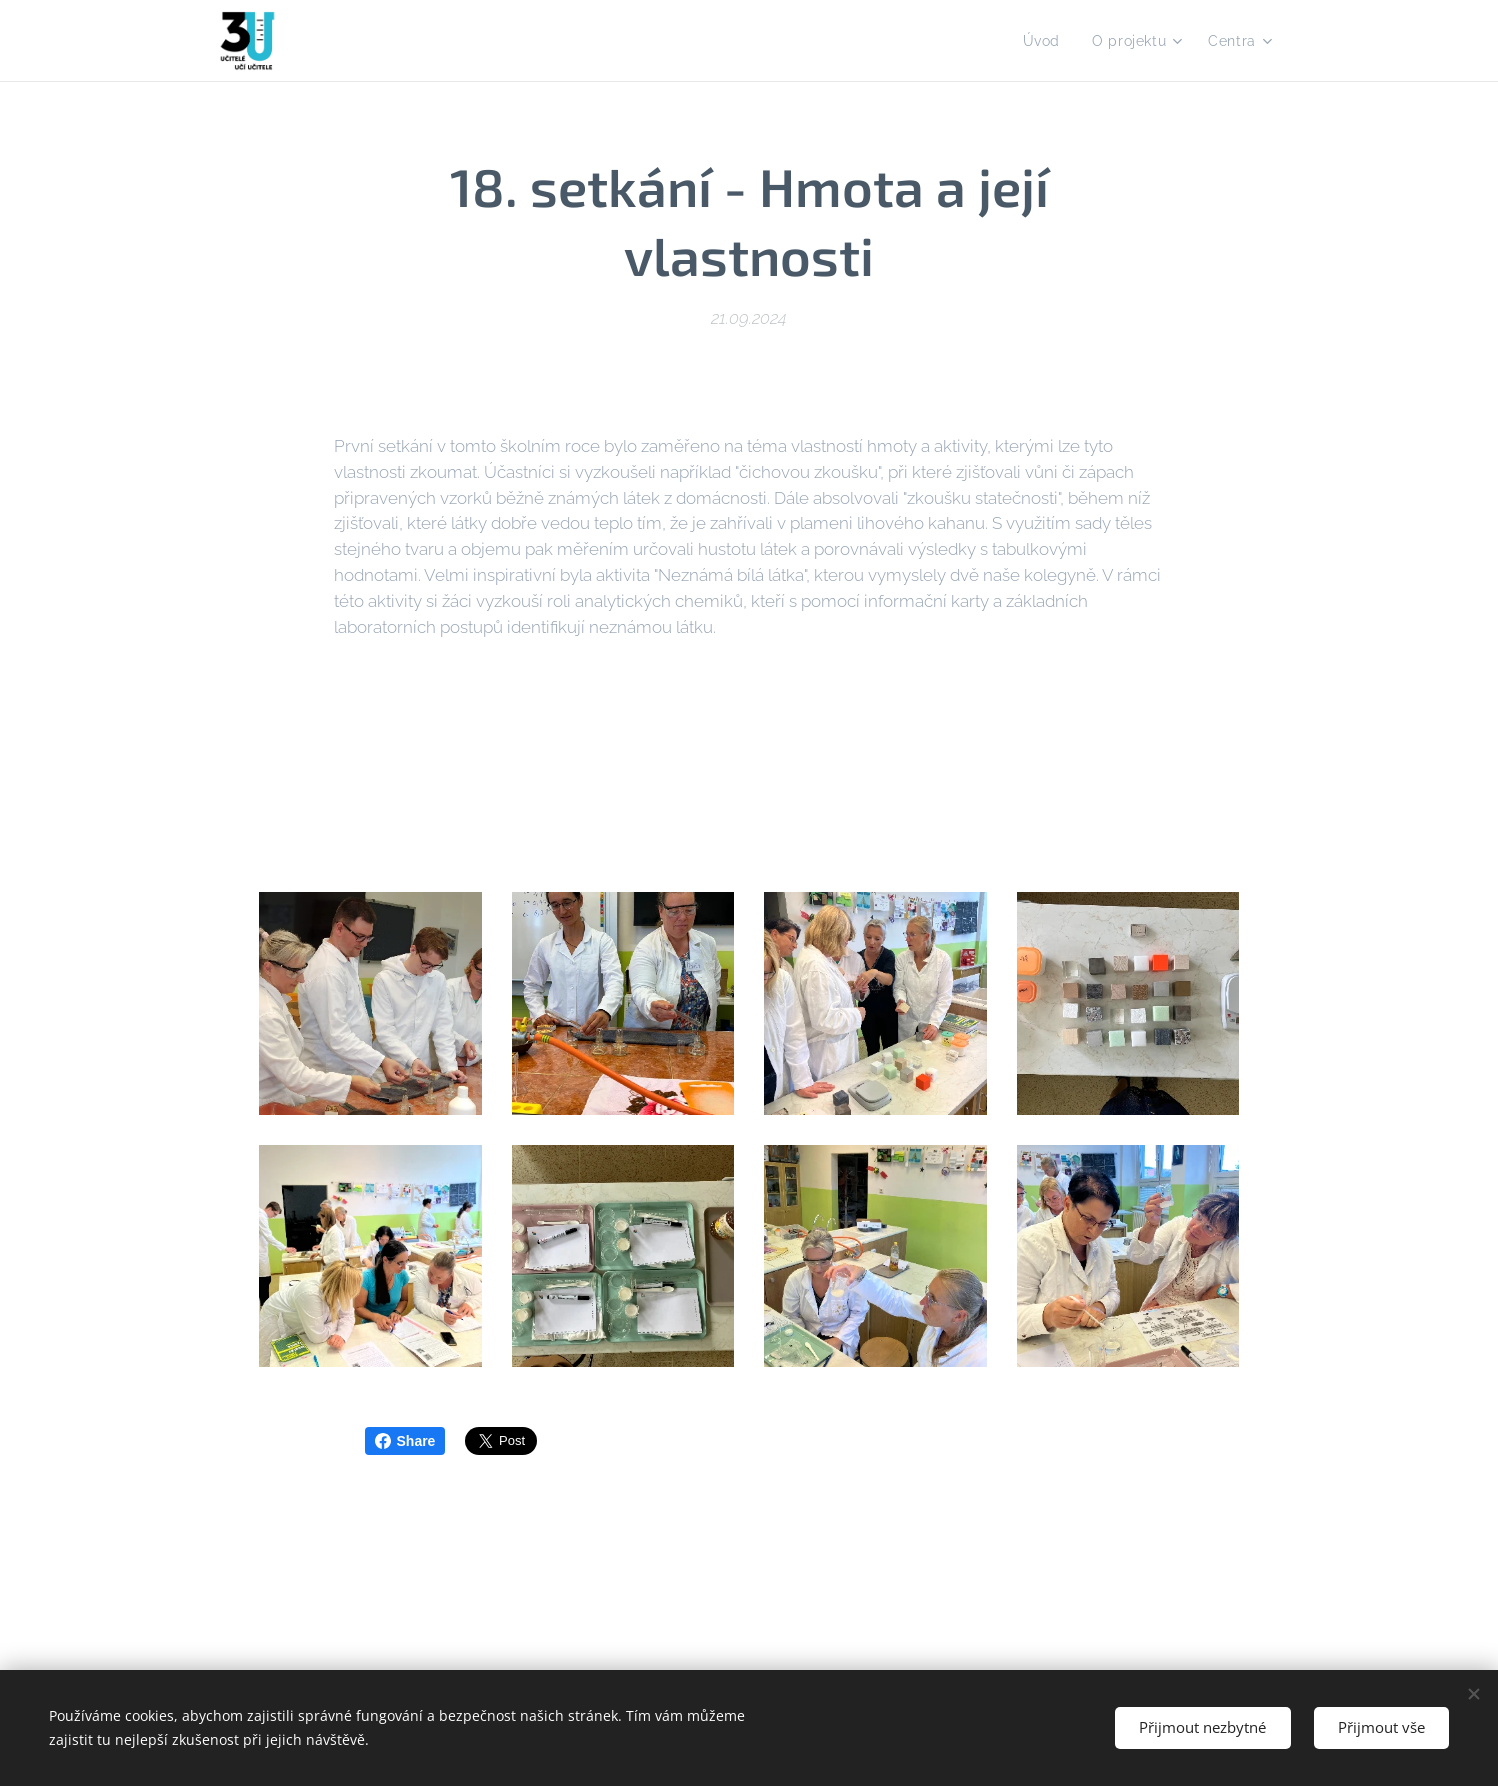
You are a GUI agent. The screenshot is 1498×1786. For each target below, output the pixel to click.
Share (405, 1441)
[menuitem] (1042, 41)
